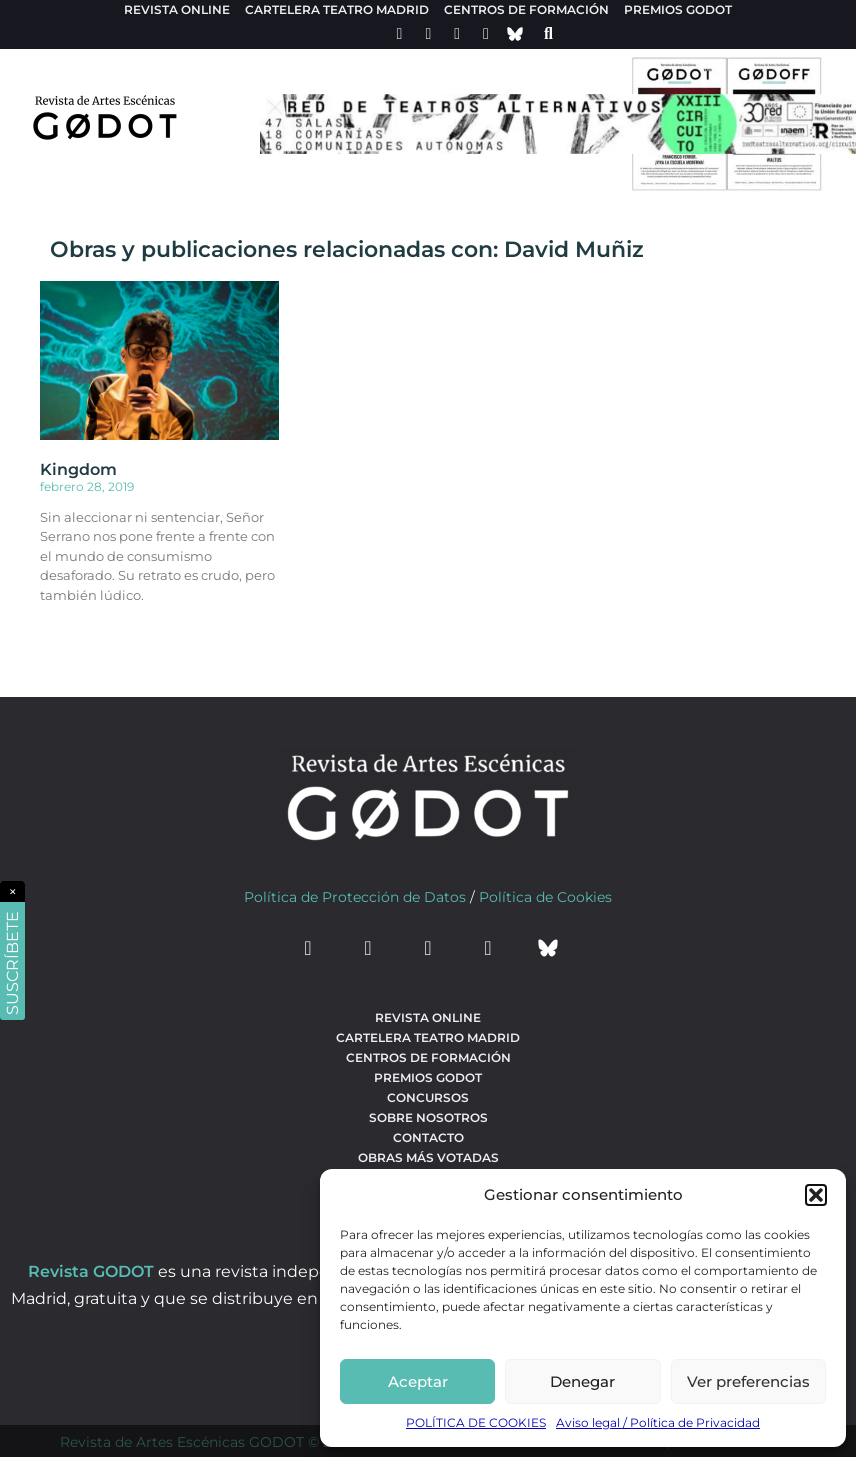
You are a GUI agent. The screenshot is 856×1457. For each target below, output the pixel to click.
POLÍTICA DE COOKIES (476, 1422)
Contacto (428, 1137)
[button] (816, 1195)
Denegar (582, 1381)
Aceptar (418, 1381)
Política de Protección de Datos (355, 897)
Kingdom (78, 469)
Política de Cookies (545, 897)
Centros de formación (526, 9)
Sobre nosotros (428, 1117)
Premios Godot (678, 9)
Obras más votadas (428, 1157)
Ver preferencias (748, 1381)
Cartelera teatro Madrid (337, 9)
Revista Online (177, 9)
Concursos (428, 1097)
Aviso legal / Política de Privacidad (658, 1422)
